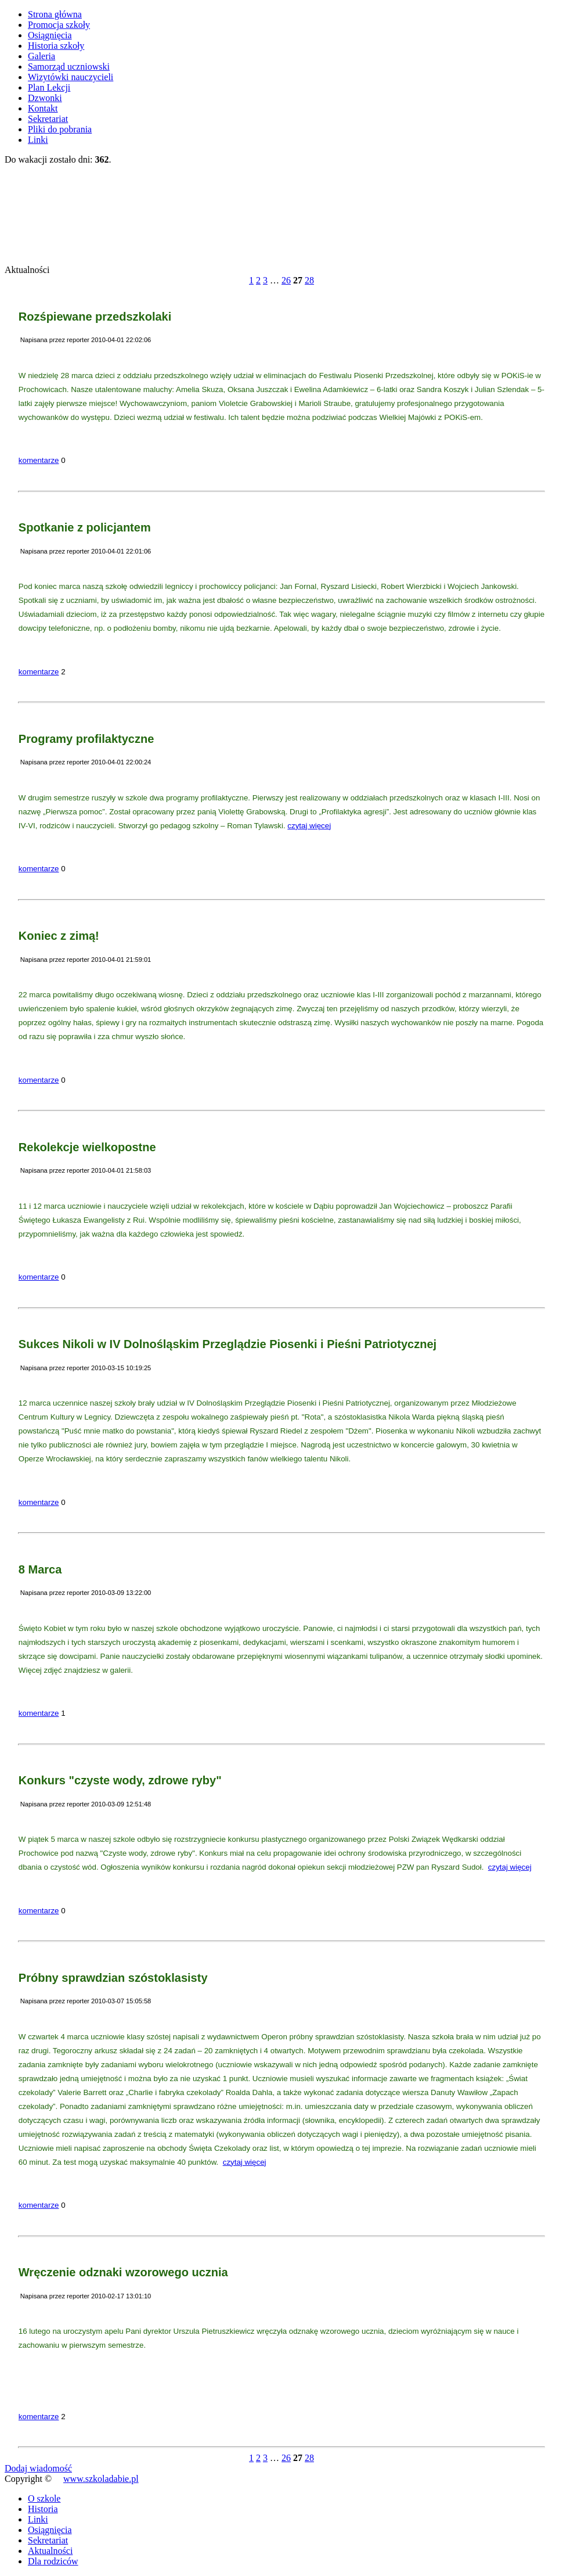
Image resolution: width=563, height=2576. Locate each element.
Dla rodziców (53, 2561)
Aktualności (50, 2551)
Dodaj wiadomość (38, 2468)
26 (286, 280)
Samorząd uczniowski (69, 66)
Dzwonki (45, 98)
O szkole (44, 2498)
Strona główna (55, 14)
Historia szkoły (56, 46)
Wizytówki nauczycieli (70, 77)
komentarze (39, 460)
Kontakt (43, 108)
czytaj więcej (309, 825)
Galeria (41, 56)
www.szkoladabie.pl (101, 2479)
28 (309, 280)
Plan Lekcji (49, 87)
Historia (43, 2509)
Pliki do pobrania (60, 129)
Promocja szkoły (59, 25)
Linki (38, 140)
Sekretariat (48, 119)
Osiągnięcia (50, 35)
